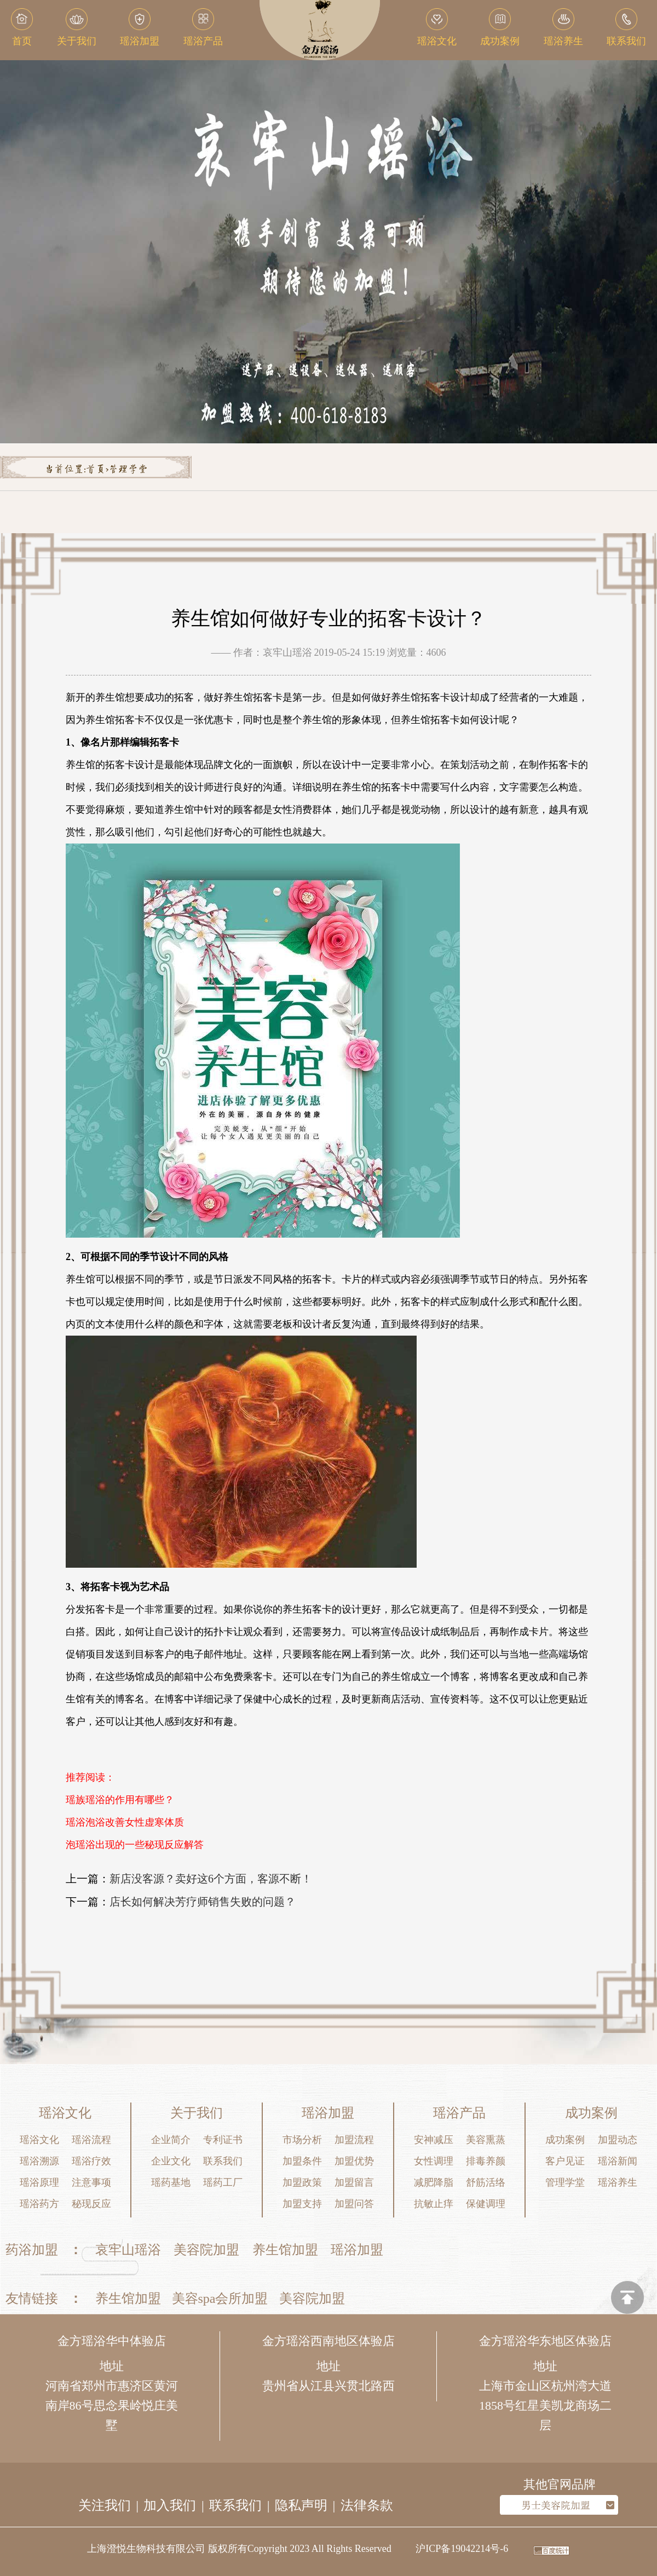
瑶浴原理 (39, 2182)
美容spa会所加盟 (220, 2298)
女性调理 (433, 2161)
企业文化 (171, 2161)
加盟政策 (302, 2182)
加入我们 (169, 2505)
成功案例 (565, 2139)
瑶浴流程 (91, 2139)
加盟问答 (354, 2203)
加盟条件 (302, 2161)
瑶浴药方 (39, 2203)
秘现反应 (91, 2203)
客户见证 (565, 2161)
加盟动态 (617, 2139)
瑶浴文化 (39, 2139)
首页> (97, 470)
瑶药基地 (171, 2182)
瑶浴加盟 (357, 2250)
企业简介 (171, 2139)
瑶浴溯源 (39, 2161)
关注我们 (104, 2505)
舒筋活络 (485, 2182)
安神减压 (433, 2139)
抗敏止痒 (433, 2203)
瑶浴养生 (617, 2182)
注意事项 (91, 2182)
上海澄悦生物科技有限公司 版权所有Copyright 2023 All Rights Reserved (239, 2548)
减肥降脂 (433, 2182)
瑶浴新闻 (617, 2161)
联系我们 (223, 2161)
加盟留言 (354, 2182)
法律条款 (367, 2505)
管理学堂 (128, 470)
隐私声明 (301, 2505)
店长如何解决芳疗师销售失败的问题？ (203, 1902)
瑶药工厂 (223, 2182)
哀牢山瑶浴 (128, 2250)
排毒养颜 (485, 2161)
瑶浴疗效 (91, 2161)
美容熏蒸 (485, 2139)
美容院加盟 (206, 2250)
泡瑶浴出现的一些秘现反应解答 (135, 1844)
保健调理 (485, 2203)
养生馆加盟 (285, 2250)
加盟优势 (354, 2161)
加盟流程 (354, 2139)
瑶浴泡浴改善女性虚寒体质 (125, 1822)
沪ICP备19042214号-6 (462, 2548)
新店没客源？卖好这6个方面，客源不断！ (211, 1879)
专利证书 (223, 2139)
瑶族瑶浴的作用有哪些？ (120, 1799)
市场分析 (302, 2139)
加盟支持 (302, 2203)
